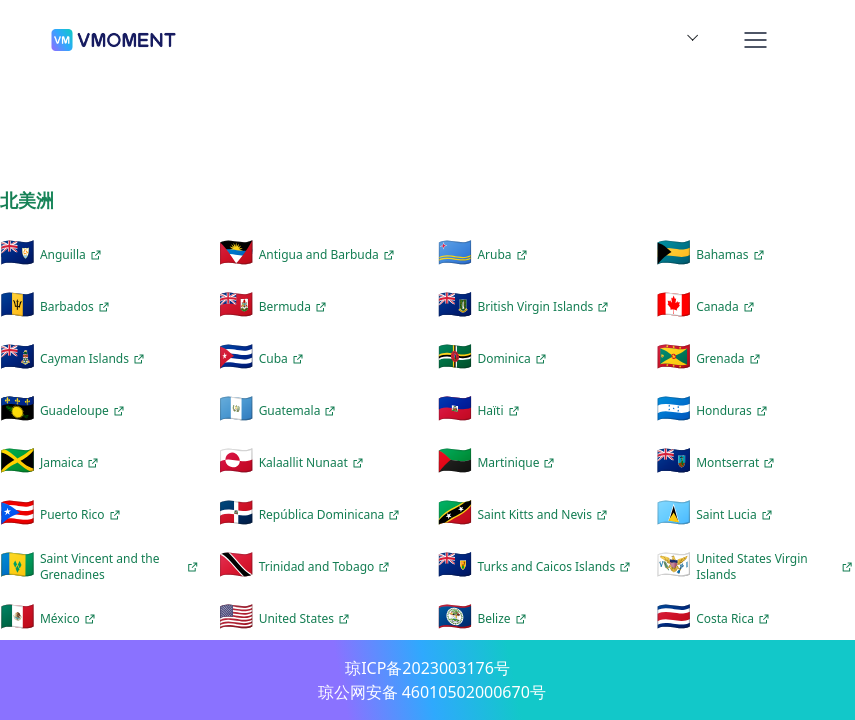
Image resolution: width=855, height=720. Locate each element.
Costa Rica (735, 619)
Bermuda (295, 307)
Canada (727, 307)
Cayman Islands (94, 359)
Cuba (283, 359)
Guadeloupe (84, 411)
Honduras (734, 411)
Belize (503, 619)
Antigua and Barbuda (329, 255)
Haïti (500, 411)
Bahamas (732, 255)
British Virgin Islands (545, 307)
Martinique (518, 463)
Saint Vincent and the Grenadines (120, 566)
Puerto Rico (82, 515)
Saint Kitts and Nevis (544, 515)
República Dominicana (332, 515)
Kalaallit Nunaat (313, 463)
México (70, 619)
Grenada (730, 359)
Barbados (77, 307)
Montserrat (737, 463)
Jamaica (72, 463)
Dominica (513, 359)
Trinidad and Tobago (327, 567)
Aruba (504, 255)
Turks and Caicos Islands (556, 567)
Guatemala (300, 411)
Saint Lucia (736, 515)
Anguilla (73, 255)
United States (306, 619)
